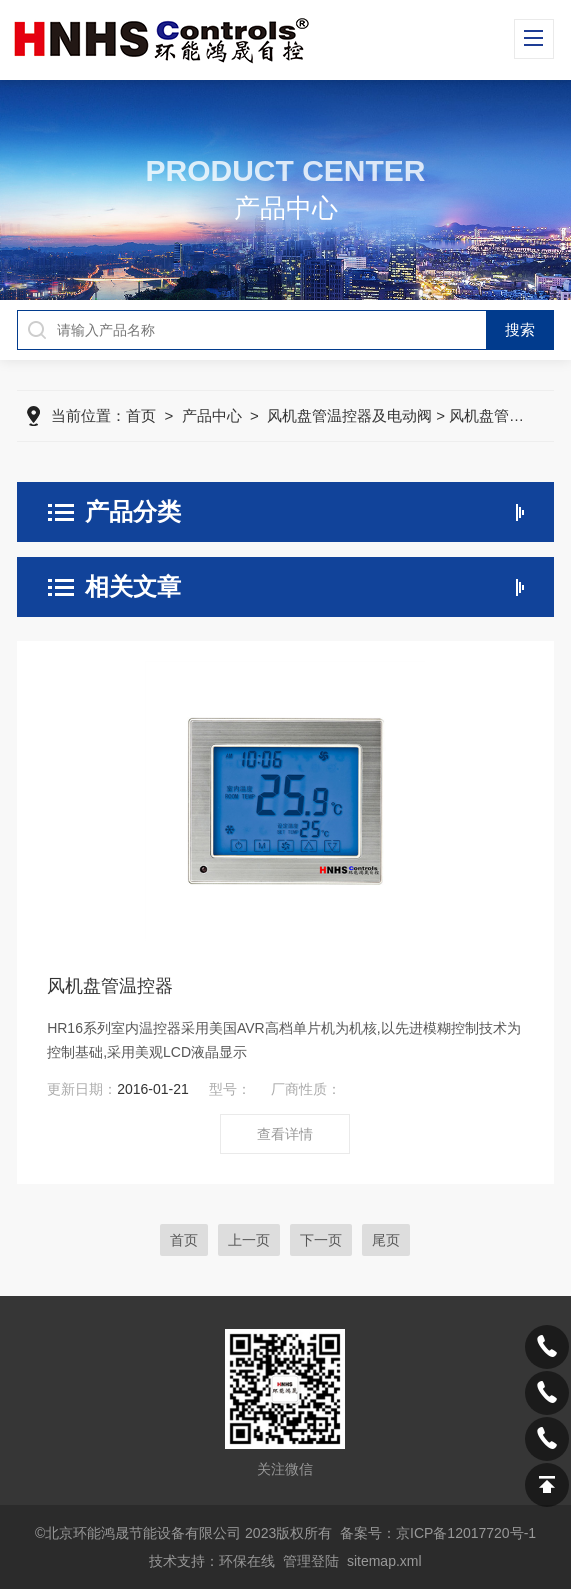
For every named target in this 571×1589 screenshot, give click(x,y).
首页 (141, 415)
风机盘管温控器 (110, 986)
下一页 (321, 1240)
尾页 (386, 1240)
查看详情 (285, 1134)
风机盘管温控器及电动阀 (349, 415)
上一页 (249, 1240)
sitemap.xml (384, 1561)
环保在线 (247, 1561)
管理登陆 (311, 1561)
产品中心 (212, 415)
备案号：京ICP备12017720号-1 (438, 1533)
